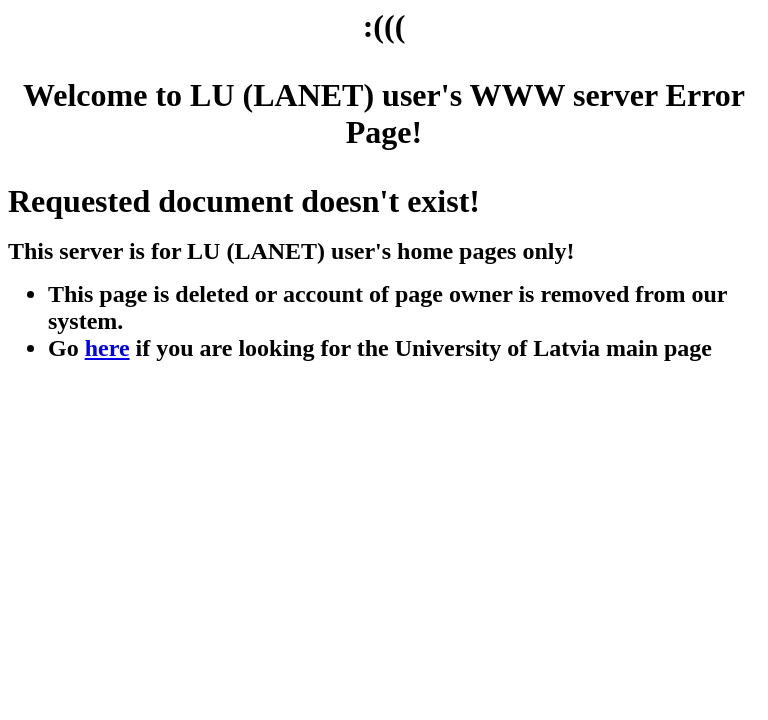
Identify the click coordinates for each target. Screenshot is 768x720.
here (107, 348)
